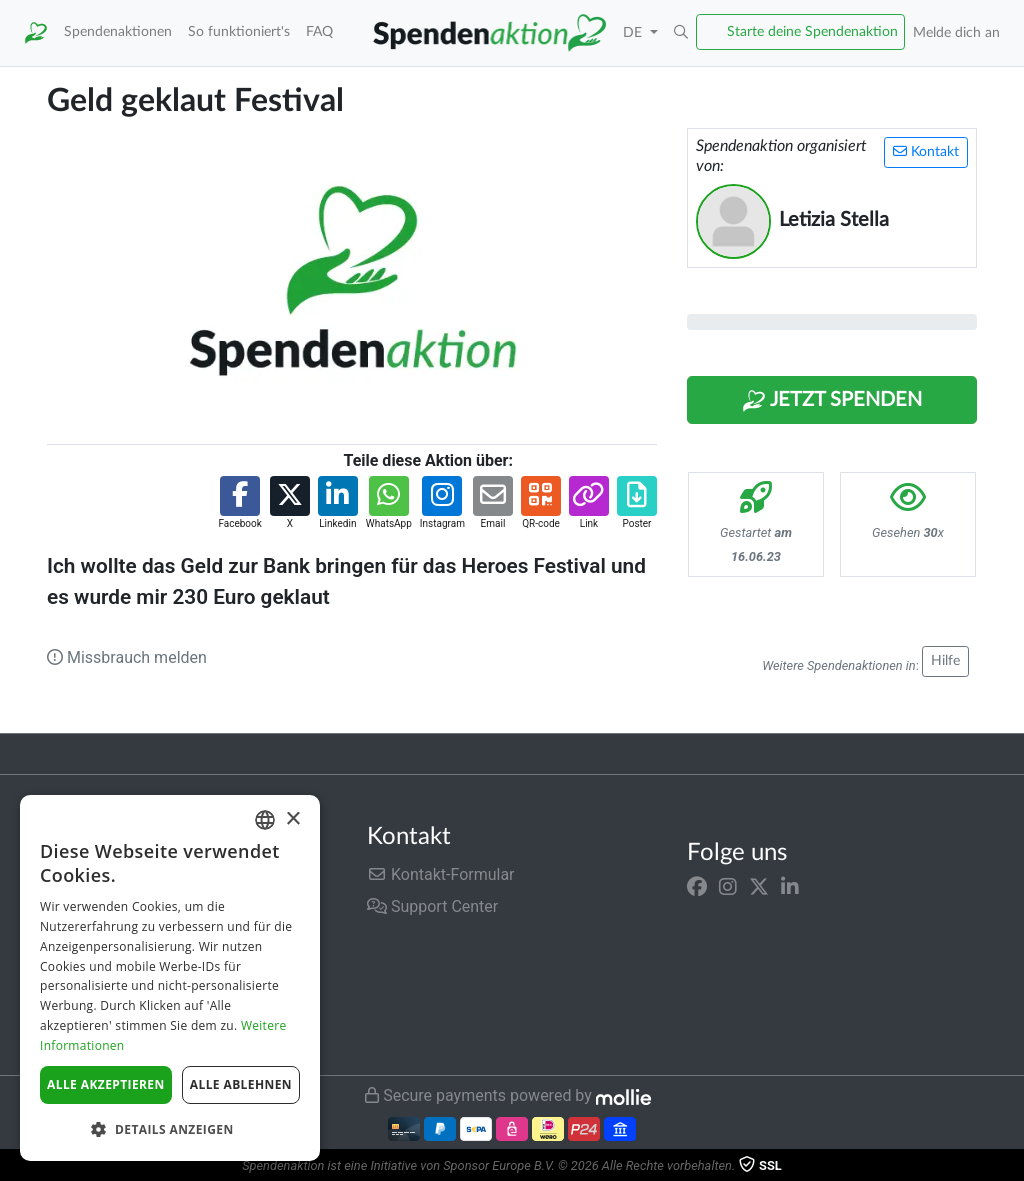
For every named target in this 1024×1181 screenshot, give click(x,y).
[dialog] (170, 978)
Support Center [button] (432, 906)
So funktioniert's (239, 31)
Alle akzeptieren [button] (106, 1084)
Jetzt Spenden (832, 401)
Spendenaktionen (118, 31)
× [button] (292, 819)
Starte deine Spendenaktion (812, 31)
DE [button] (634, 32)
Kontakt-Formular (441, 874)
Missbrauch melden (127, 657)
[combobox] (265, 820)
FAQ (319, 31)
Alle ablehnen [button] (241, 1084)
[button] (681, 33)
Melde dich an (956, 32)
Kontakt (926, 151)
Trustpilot (49, 753)
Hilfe (945, 661)
